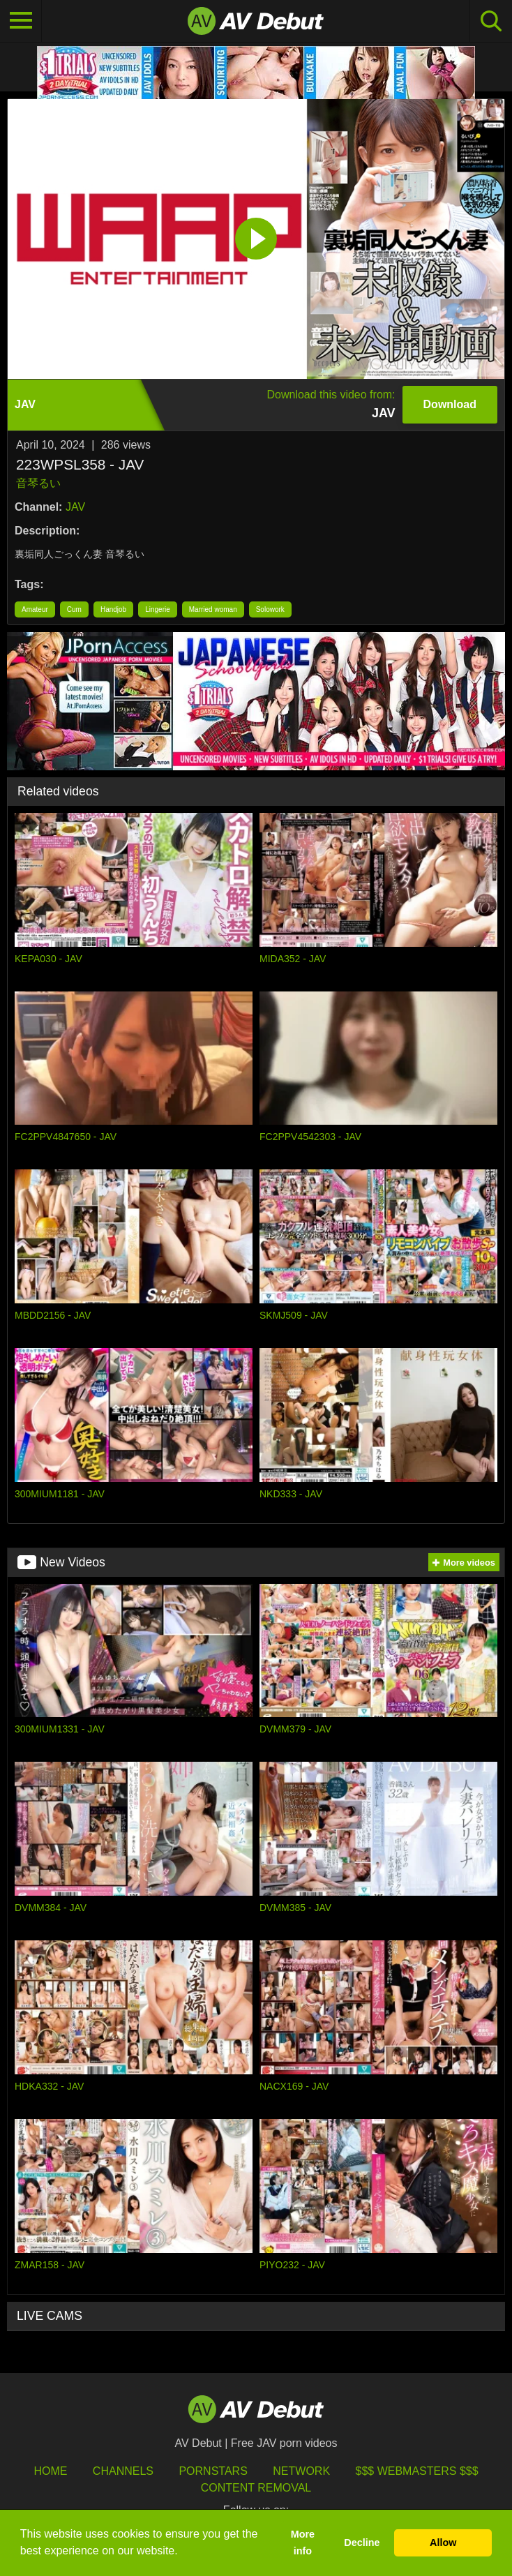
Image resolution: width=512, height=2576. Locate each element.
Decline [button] (361, 2542)
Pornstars (213, 2471)
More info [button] (303, 2542)
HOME (50, 2471)
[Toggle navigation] (21, 21)
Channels (123, 2471)
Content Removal (256, 2488)
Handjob (113, 609)
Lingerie (157, 609)
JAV (75, 507)
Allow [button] (443, 2542)
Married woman (213, 609)
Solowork (270, 609)
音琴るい (38, 483)
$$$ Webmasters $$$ (417, 2471)
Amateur (35, 609)
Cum (74, 609)
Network (301, 2471)
